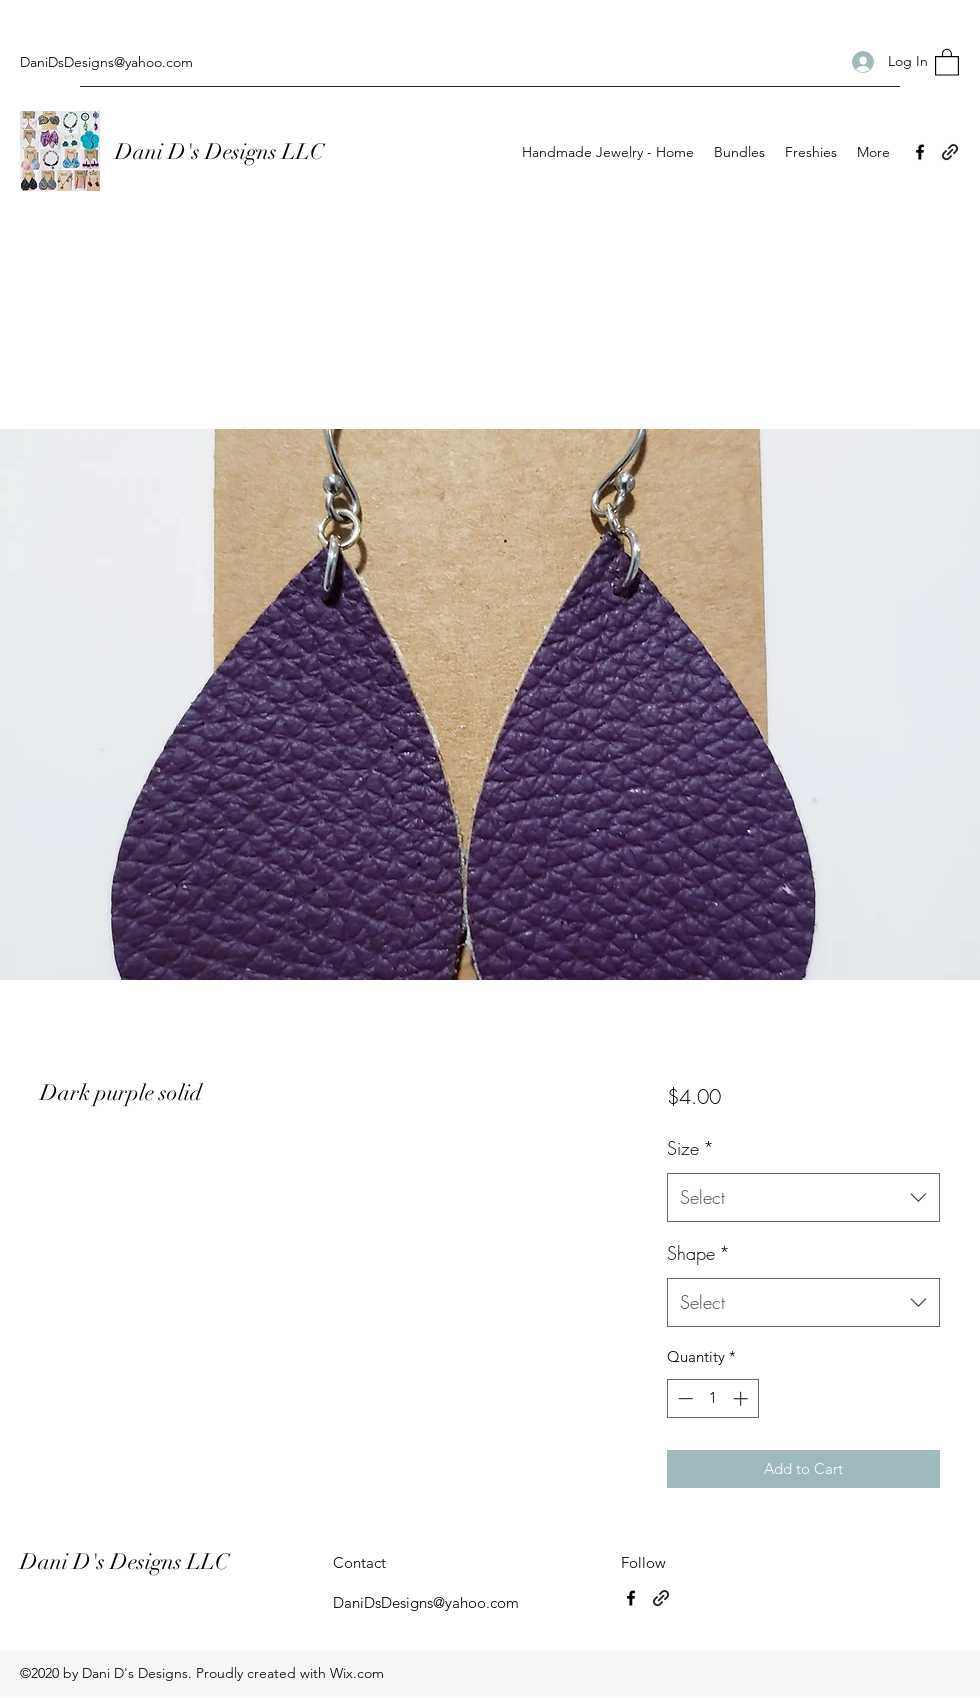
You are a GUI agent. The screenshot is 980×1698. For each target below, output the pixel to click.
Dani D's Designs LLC (222, 151)
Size (690, 1148)
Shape (698, 1253)
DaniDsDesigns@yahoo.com (106, 62)
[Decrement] (683, 1398)
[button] (947, 61)
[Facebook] (920, 152)
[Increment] (742, 1398)
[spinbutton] (712, 1398)
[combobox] (803, 1198)
